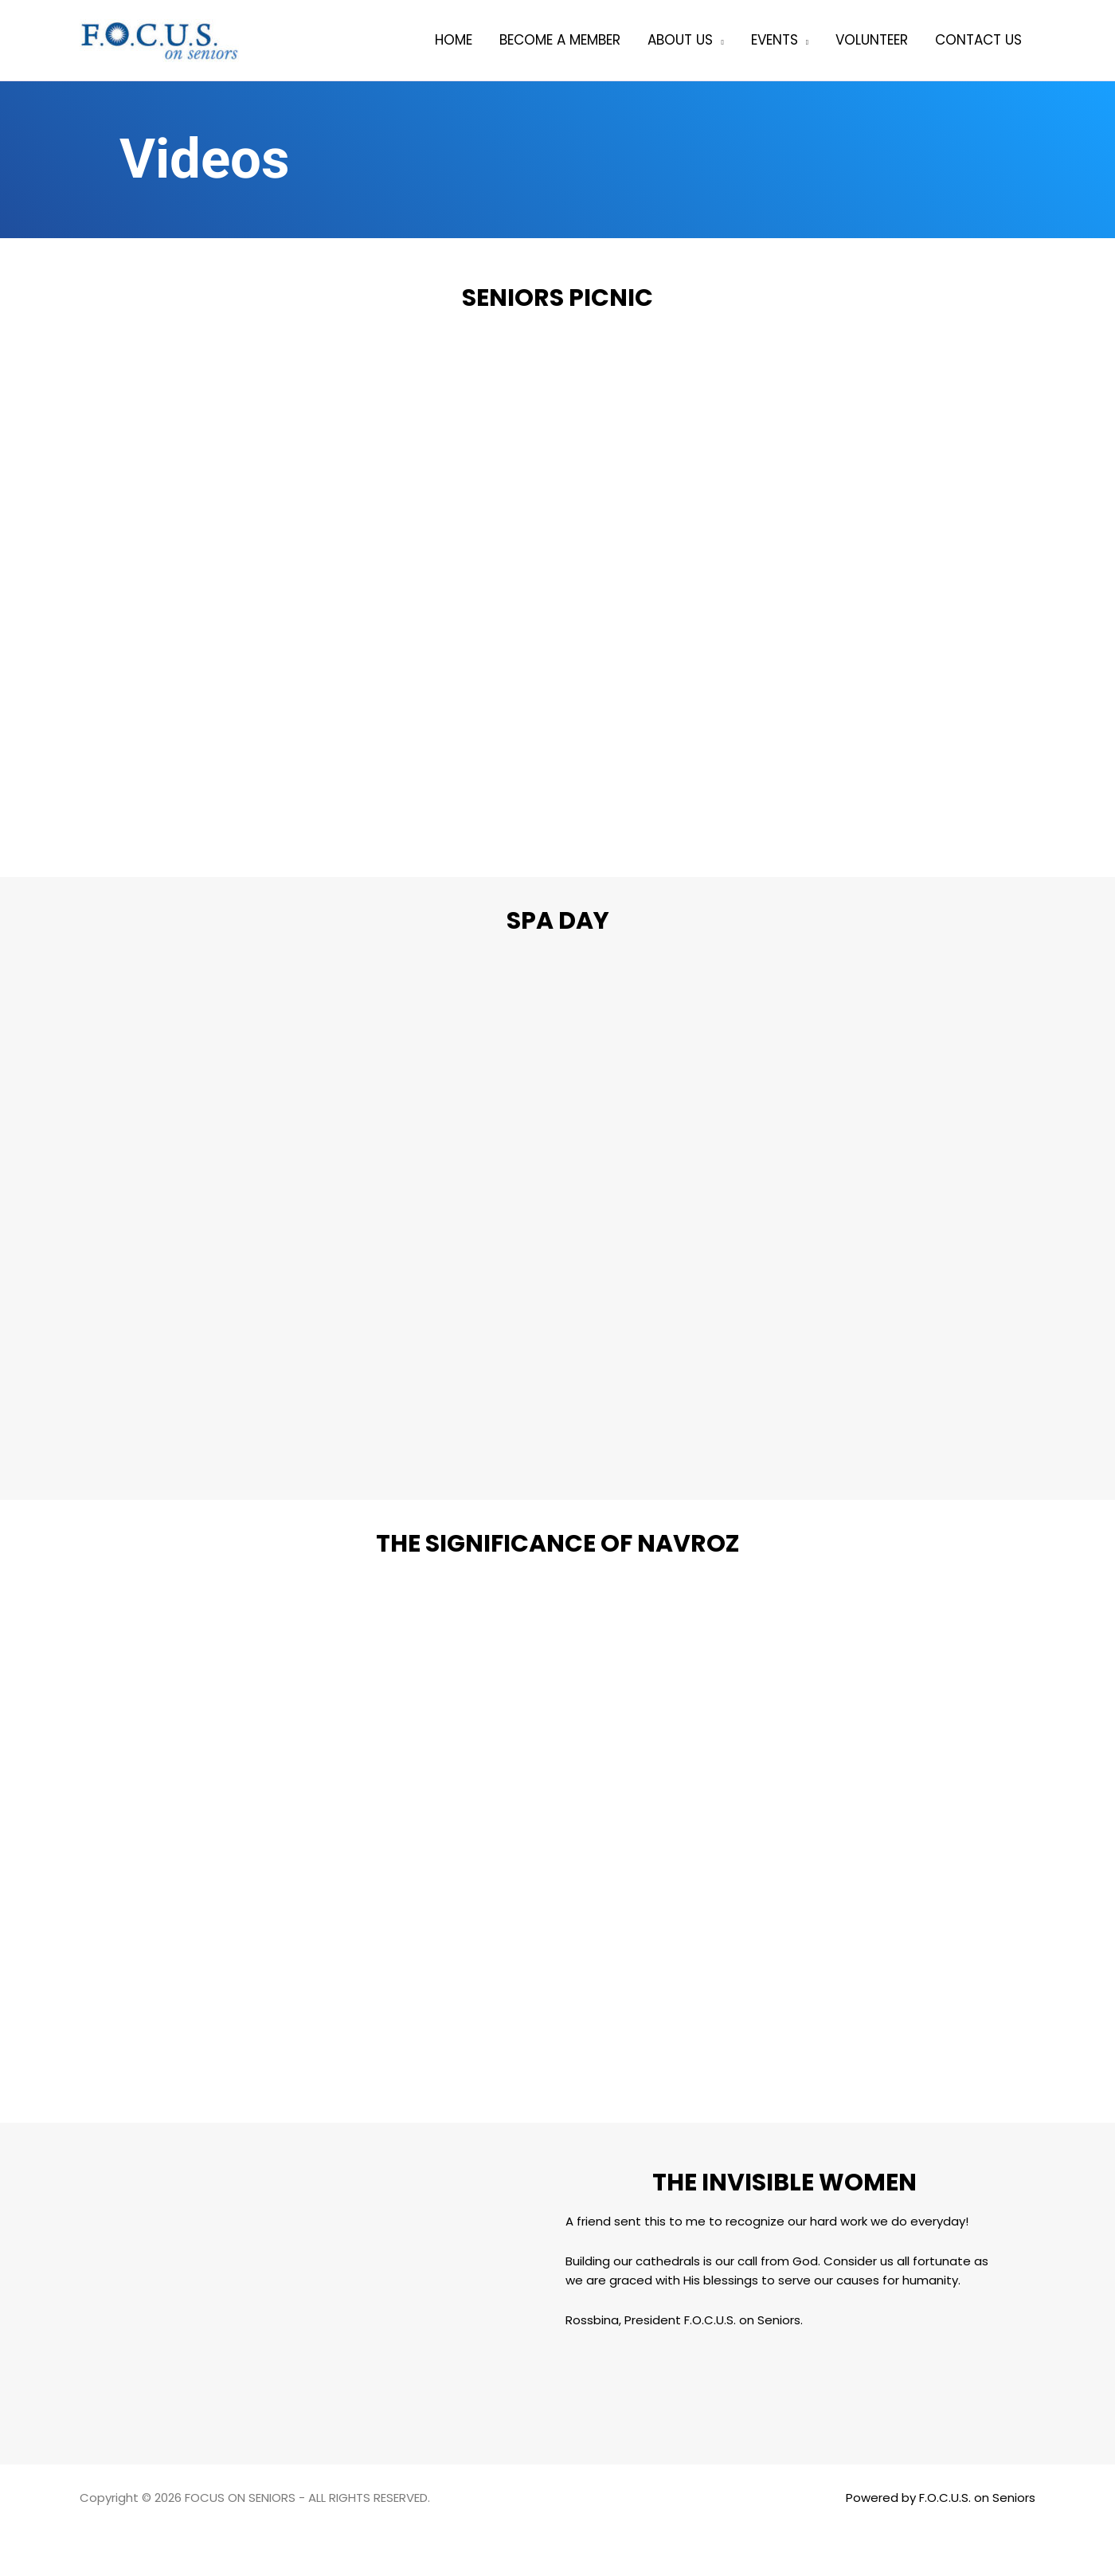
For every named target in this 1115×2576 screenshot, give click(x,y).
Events (774, 39)
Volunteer (871, 39)
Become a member (559, 39)
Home (453, 39)
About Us (680, 39)
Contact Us (978, 39)
